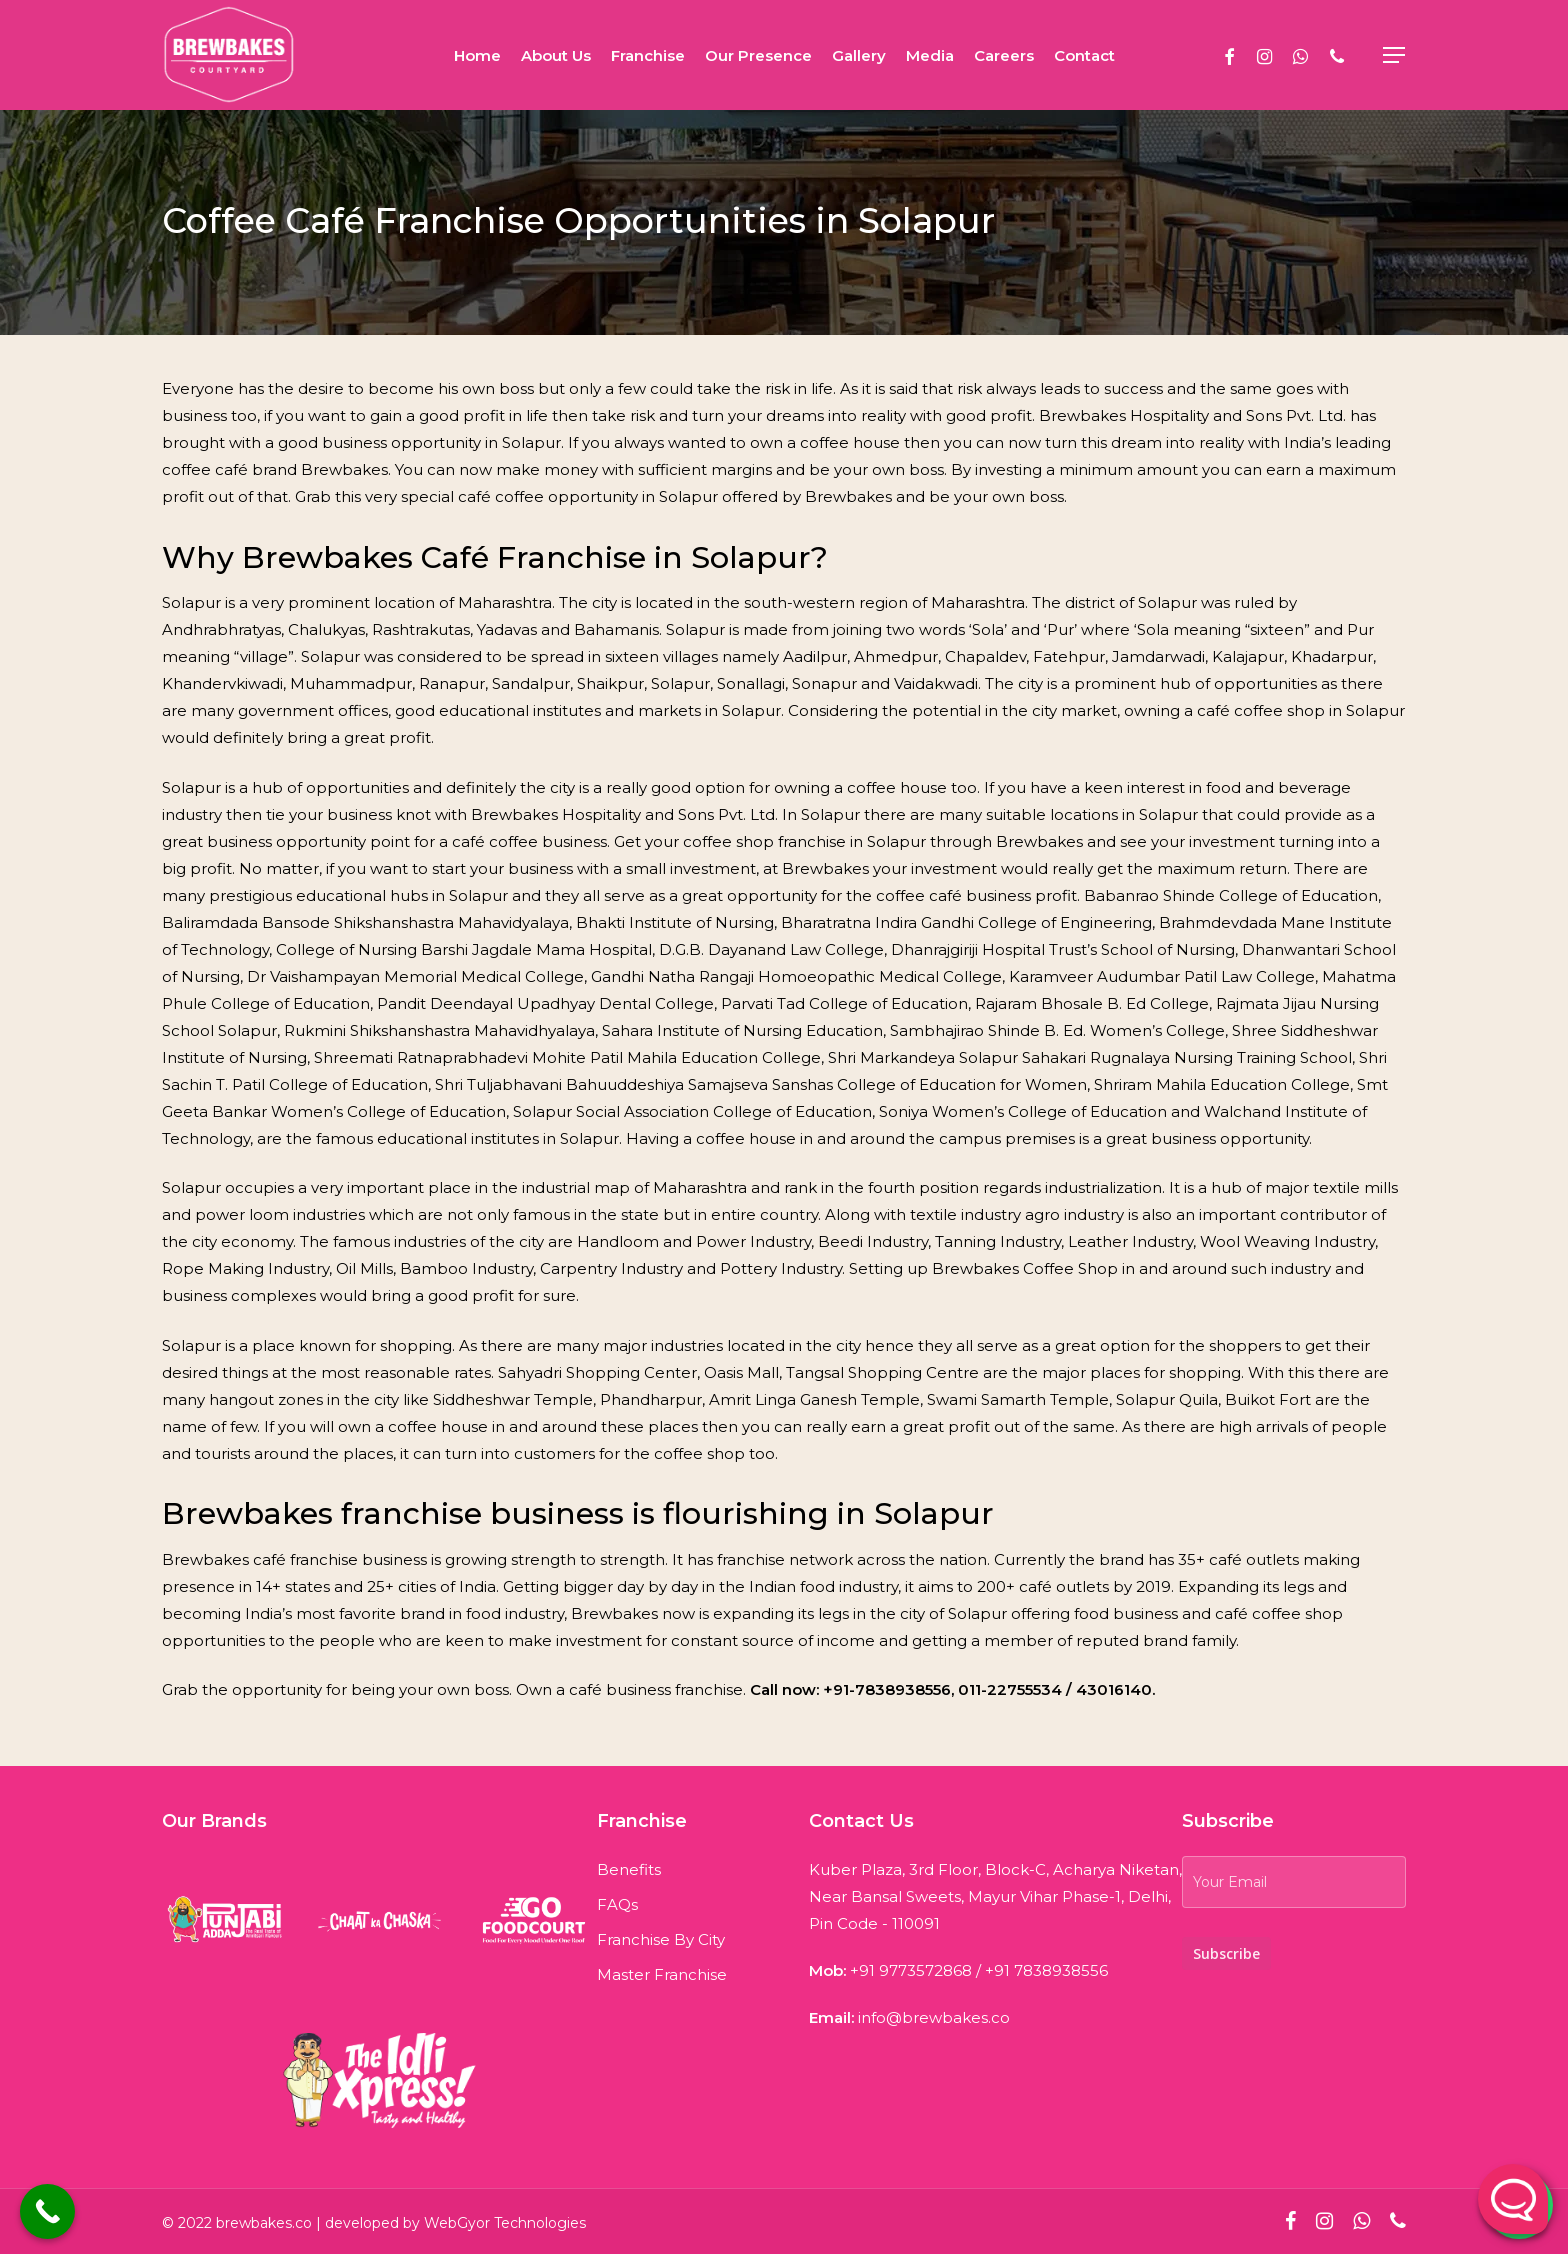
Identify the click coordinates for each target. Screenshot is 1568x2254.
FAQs (617, 1904)
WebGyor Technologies (505, 2223)
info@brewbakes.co (934, 2017)
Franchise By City (661, 1939)
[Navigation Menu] (1395, 55)
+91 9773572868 (911, 1970)
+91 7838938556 (1046, 1970)
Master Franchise (662, 1974)
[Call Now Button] (47, 2211)
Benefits (629, 1869)
